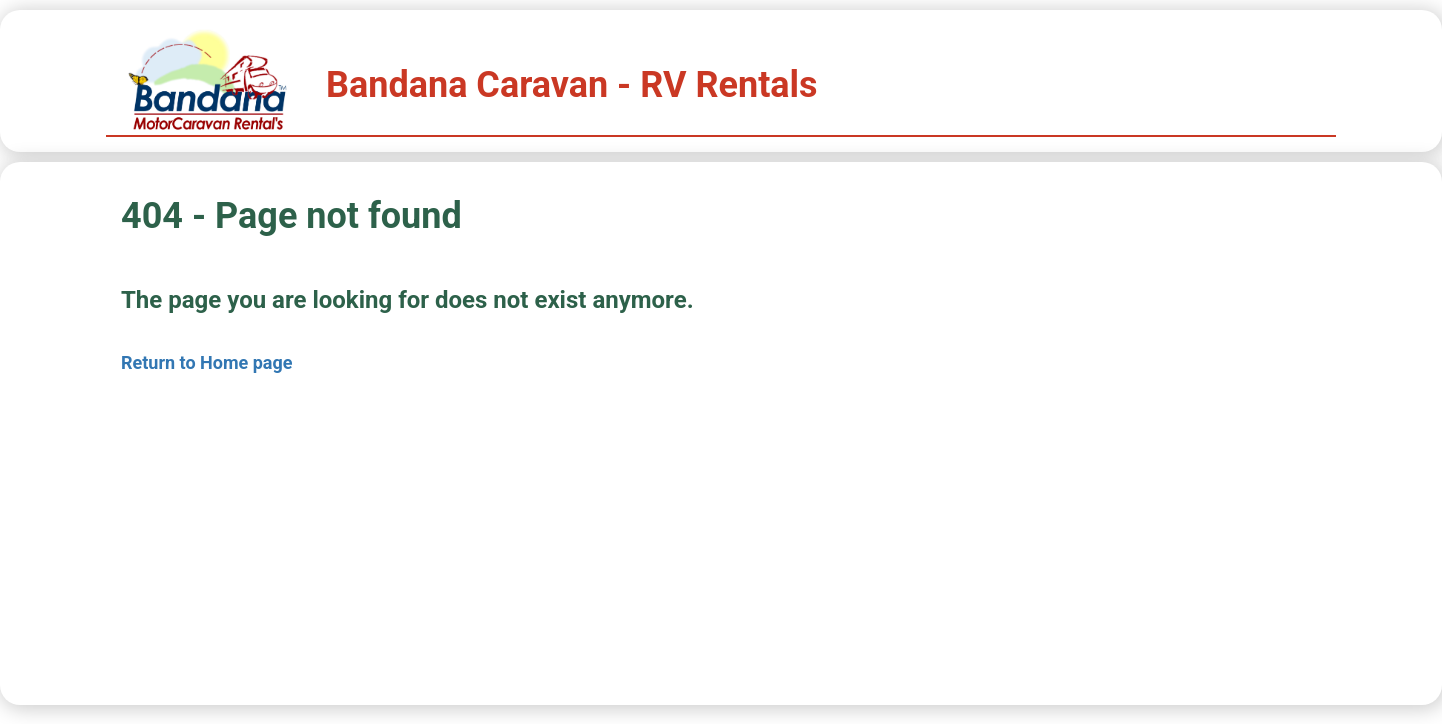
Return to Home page (207, 362)
